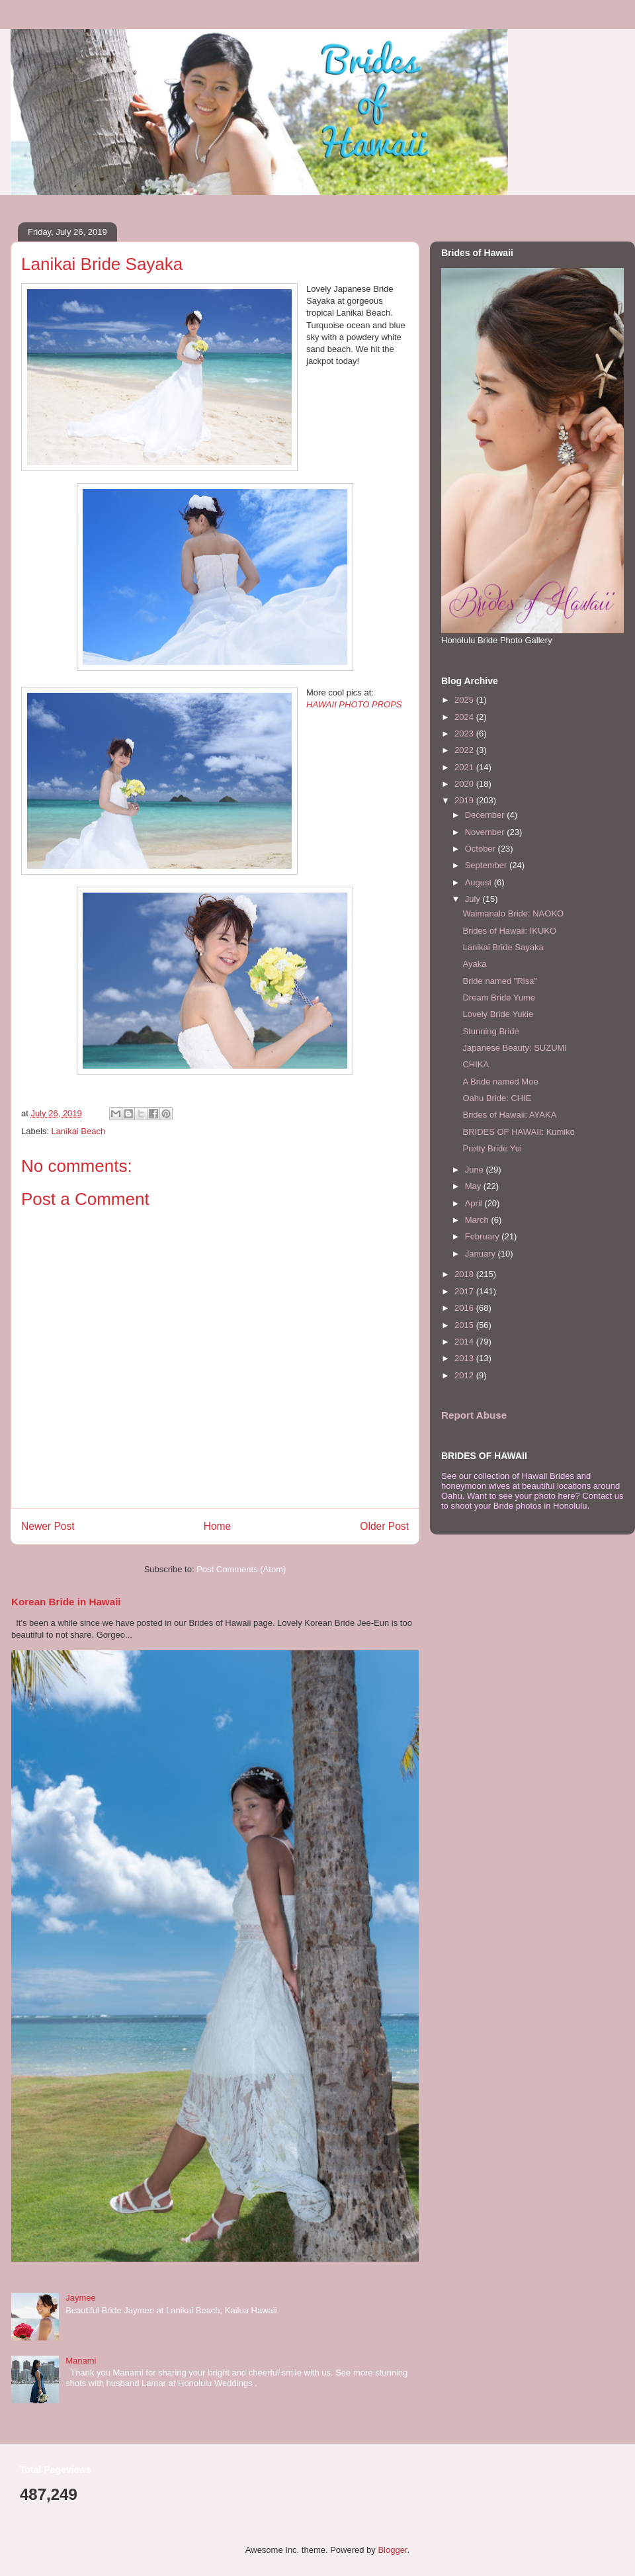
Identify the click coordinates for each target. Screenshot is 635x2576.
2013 (465, 1358)
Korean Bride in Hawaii (66, 1601)
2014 (465, 1342)
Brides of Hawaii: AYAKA (509, 1115)
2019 (465, 800)
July (474, 899)
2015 (465, 1325)
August (479, 882)
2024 (465, 717)
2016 (465, 1308)
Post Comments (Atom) (241, 1569)
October (481, 849)
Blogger (392, 2550)
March (478, 1220)
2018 (465, 1274)
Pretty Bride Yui (491, 1148)
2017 (465, 1291)
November (486, 832)
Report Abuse (474, 1415)
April (475, 1203)
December (486, 815)
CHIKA (475, 1064)
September (487, 865)
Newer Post (48, 1526)
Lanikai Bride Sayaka (502, 947)
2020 (465, 784)
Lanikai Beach (79, 1131)
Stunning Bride (490, 1031)
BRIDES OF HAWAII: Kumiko (518, 1132)
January (481, 1254)
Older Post (384, 1526)
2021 (465, 767)
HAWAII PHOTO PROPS (354, 704)
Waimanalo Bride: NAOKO (513, 913)
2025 (465, 700)
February (483, 1236)
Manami (80, 2361)
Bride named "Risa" (499, 981)
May (474, 1186)
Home (218, 1526)
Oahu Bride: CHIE (496, 1098)
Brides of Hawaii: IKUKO (509, 931)
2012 (465, 1375)
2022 (465, 750)
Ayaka (474, 964)
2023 (465, 733)
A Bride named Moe (500, 1082)
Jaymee (80, 2298)
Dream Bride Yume (498, 997)
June (475, 1170)
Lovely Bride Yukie (497, 1014)
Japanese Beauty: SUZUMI (514, 1048)
